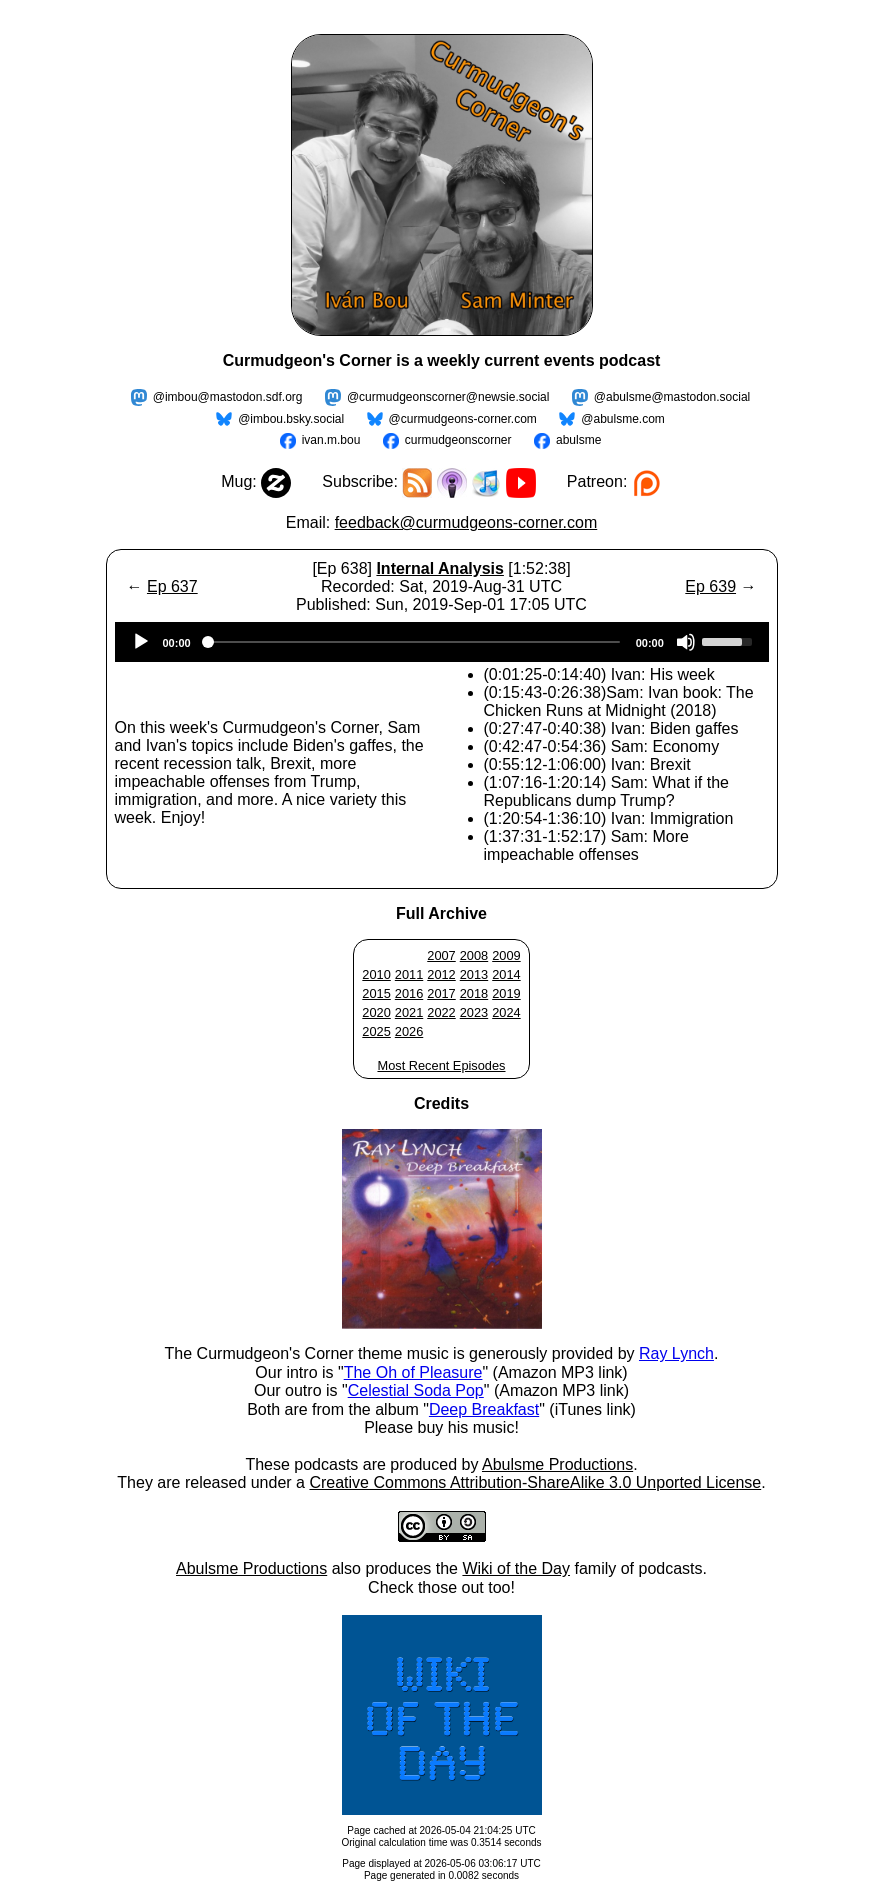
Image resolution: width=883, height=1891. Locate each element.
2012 (441, 974)
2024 (506, 1012)
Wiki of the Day (516, 1568)
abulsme (578, 440)
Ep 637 (172, 586)
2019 (506, 993)
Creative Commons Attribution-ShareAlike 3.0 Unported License (535, 1482)
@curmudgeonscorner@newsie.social (448, 397)
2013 (474, 974)
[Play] (141, 642)
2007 (441, 955)
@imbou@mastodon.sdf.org (228, 397)
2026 (409, 1031)
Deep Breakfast (484, 1409)
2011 (409, 974)
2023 (474, 1012)
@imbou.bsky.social (291, 419)
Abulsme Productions (557, 1464)
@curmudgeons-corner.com (463, 419)
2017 (441, 993)
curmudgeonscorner (458, 440)
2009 (506, 955)
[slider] (413, 642)
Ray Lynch (676, 1353)
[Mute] (686, 642)
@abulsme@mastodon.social (672, 397)
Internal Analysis (439, 568)
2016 (409, 993)
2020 (376, 1012)
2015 (376, 993)
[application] (442, 642)
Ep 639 (710, 586)
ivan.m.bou (331, 440)
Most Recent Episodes (441, 1065)
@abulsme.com (623, 419)
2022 (441, 1012)
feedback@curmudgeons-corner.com (466, 522)
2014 (506, 974)
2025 (376, 1031)
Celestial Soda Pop (416, 1390)
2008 (474, 955)
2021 (409, 1012)
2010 (376, 974)
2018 (474, 993)
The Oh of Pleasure (413, 1372)
